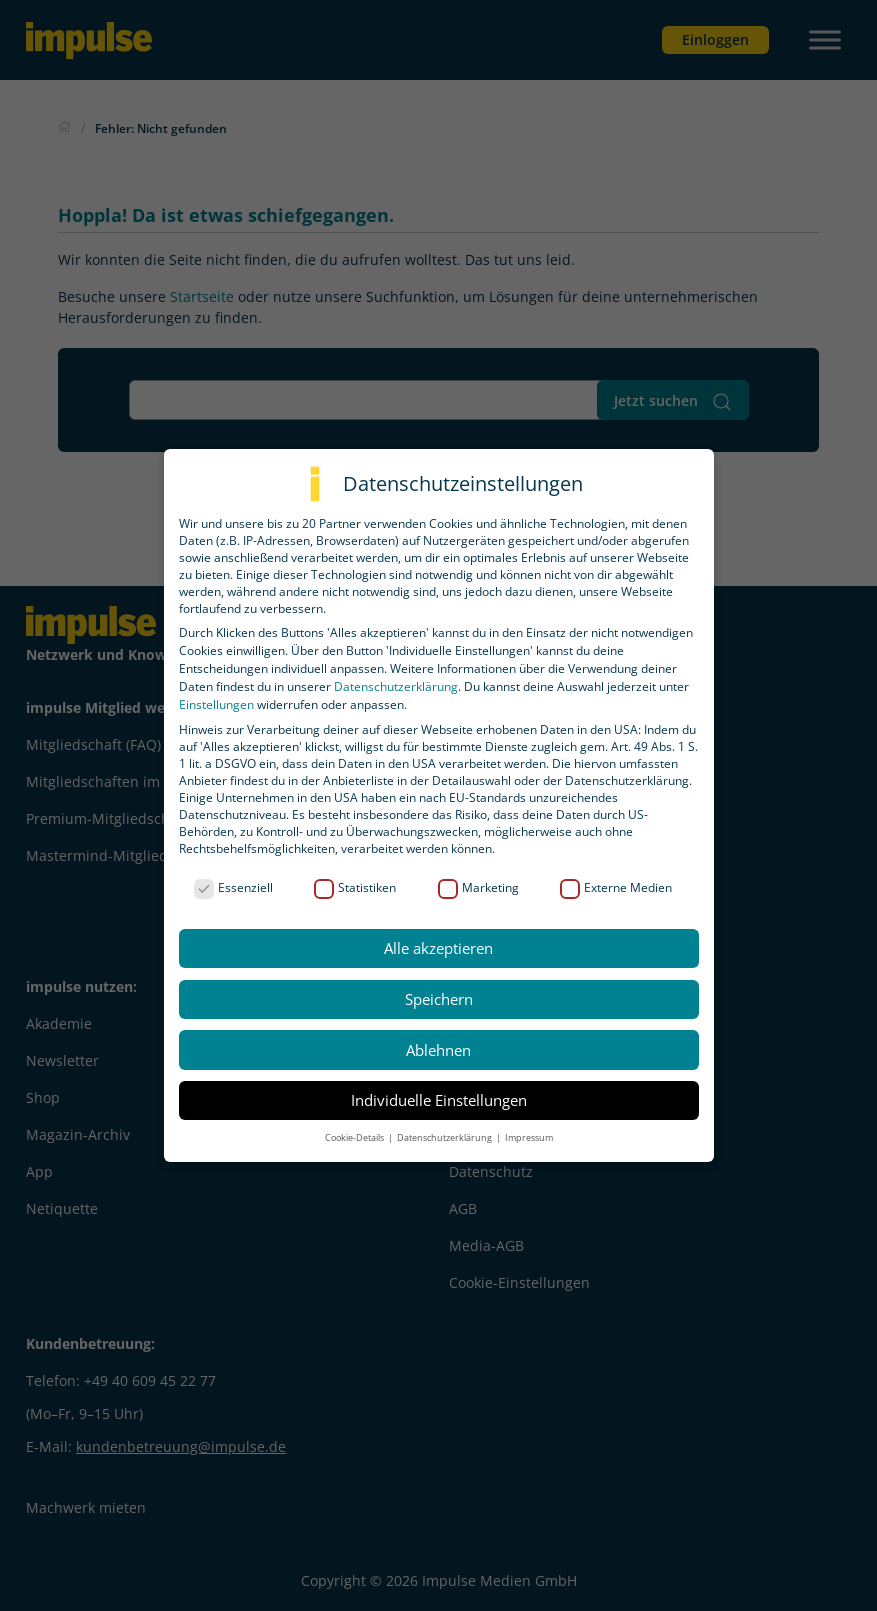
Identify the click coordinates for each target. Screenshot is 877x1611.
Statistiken (355, 887)
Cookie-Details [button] (355, 1137)
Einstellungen (216, 704)
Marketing (478, 887)
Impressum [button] (529, 1137)
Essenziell (233, 887)
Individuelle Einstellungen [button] (439, 1100)
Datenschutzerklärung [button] (445, 1137)
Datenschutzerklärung (396, 686)
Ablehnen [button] (438, 1050)
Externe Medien (616, 887)
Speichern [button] (439, 999)
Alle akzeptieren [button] (438, 948)
